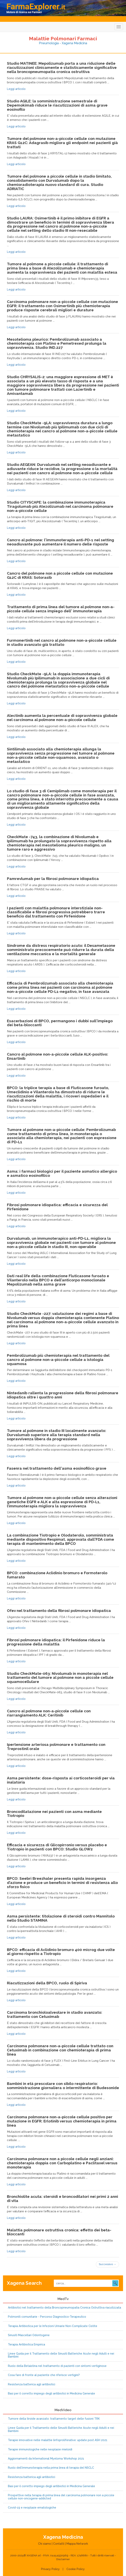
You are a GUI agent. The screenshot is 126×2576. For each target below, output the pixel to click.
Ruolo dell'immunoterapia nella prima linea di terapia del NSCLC (51, 2467)
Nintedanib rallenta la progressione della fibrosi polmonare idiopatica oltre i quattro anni (62, 1395)
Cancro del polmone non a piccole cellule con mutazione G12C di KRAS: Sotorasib (60, 575)
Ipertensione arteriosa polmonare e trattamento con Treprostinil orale (56, 1746)
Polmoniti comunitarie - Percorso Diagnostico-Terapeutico (47, 2316)
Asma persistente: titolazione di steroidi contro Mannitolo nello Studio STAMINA (61, 1918)
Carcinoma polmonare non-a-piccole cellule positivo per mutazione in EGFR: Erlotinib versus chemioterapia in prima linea (61, 2121)
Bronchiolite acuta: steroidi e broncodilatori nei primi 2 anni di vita (62, 2198)
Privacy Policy (50, 2569)
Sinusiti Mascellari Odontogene (29, 2335)
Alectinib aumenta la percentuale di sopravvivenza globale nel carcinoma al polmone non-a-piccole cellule (62, 717)
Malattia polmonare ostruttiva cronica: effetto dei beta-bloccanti (59, 2232)
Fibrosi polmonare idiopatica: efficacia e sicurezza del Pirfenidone (57, 1207)
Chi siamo (44, 2543)
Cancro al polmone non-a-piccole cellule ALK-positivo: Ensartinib (57, 1056)
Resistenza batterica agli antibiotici (31, 2384)
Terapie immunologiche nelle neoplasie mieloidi (40, 2449)
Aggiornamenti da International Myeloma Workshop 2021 (46, 2458)
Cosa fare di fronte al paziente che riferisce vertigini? (44, 2375)
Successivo (107, 2264)
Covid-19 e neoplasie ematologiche (32, 2507)
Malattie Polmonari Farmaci (63, 38)
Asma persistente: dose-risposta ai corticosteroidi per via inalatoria (61, 1780)
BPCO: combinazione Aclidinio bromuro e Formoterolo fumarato (57, 1575)
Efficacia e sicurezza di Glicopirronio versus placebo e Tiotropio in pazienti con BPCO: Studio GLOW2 (57, 1847)
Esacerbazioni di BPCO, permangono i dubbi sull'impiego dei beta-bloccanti (60, 1023)
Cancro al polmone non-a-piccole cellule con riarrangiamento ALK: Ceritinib (49, 1713)
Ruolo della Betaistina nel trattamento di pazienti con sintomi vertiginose (57, 2365)
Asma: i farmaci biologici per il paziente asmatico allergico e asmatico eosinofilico (62, 1173)
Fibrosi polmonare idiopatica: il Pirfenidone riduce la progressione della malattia (56, 1642)
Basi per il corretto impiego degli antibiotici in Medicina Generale (51, 2393)
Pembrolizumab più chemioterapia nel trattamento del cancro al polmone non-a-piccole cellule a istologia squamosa (58, 1359)
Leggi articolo (16, 88)
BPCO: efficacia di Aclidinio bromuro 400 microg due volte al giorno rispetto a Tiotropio (61, 1951)
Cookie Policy (75, 2569)
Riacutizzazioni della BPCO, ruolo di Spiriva (47, 1983)
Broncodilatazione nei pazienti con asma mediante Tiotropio (54, 1813)
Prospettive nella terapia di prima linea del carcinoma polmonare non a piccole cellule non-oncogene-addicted (61, 2497)
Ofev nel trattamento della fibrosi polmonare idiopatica (59, 1610)
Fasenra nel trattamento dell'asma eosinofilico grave (56, 1468)
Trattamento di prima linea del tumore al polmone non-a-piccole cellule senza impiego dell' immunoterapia (60, 609)
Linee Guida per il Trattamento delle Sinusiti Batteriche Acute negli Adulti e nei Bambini (61, 2355)
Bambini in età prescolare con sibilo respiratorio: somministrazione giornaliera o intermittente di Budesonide (63, 2085)
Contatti (58, 2543)
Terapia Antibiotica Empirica (26, 2344)
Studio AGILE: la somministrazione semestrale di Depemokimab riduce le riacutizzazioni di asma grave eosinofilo (57, 105)
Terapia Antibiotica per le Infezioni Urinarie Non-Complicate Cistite (52, 2326)
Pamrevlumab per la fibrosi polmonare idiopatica (53, 878)
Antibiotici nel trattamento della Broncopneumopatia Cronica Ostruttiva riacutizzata (64, 2307)
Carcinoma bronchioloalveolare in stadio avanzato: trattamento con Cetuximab (54, 2014)
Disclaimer (63, 2559)
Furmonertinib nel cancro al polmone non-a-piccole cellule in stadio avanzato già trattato (61, 642)
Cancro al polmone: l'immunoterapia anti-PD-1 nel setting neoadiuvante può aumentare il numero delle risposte (60, 542)
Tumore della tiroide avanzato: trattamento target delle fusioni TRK (54, 2418)
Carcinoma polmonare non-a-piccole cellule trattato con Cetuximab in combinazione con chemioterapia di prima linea (60, 2050)
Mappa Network (77, 2543)
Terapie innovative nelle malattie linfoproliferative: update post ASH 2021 (57, 2440)
